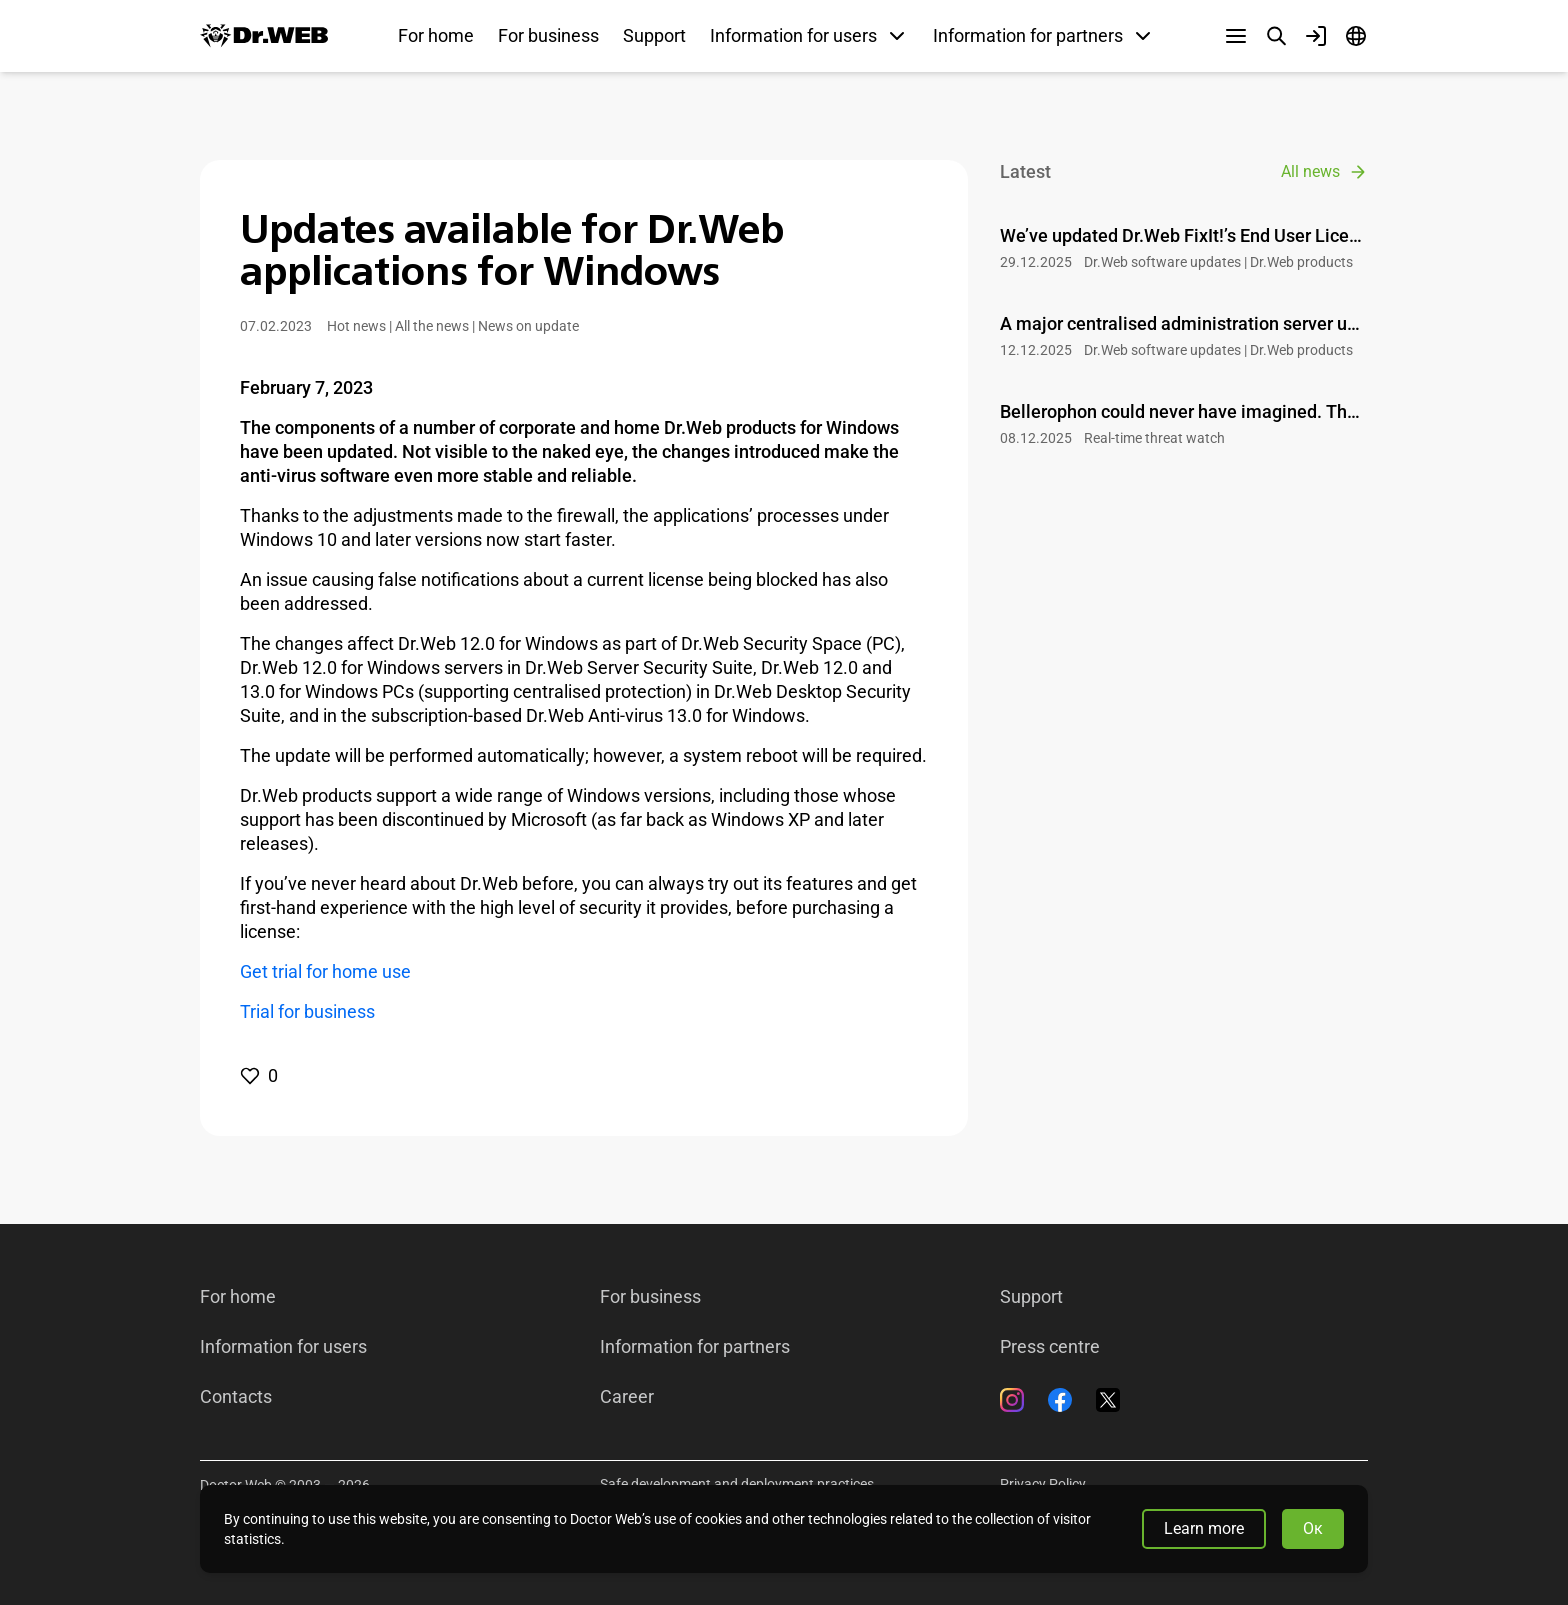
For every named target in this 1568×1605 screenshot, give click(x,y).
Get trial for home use (325, 971)
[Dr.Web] (264, 36)
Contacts (236, 1397)
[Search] (1276, 36)
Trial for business (307, 1011)
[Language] (1356, 36)
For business (548, 35)
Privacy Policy (1043, 1484)
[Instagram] (1012, 1400)
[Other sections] (1236, 36)
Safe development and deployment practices (737, 1484)
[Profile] (1316, 36)
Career (627, 1397)
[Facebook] (1060, 1400)
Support (654, 35)
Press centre (1050, 1347)
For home (436, 35)
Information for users (283, 1347)
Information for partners (695, 1347)
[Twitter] (1108, 1400)
